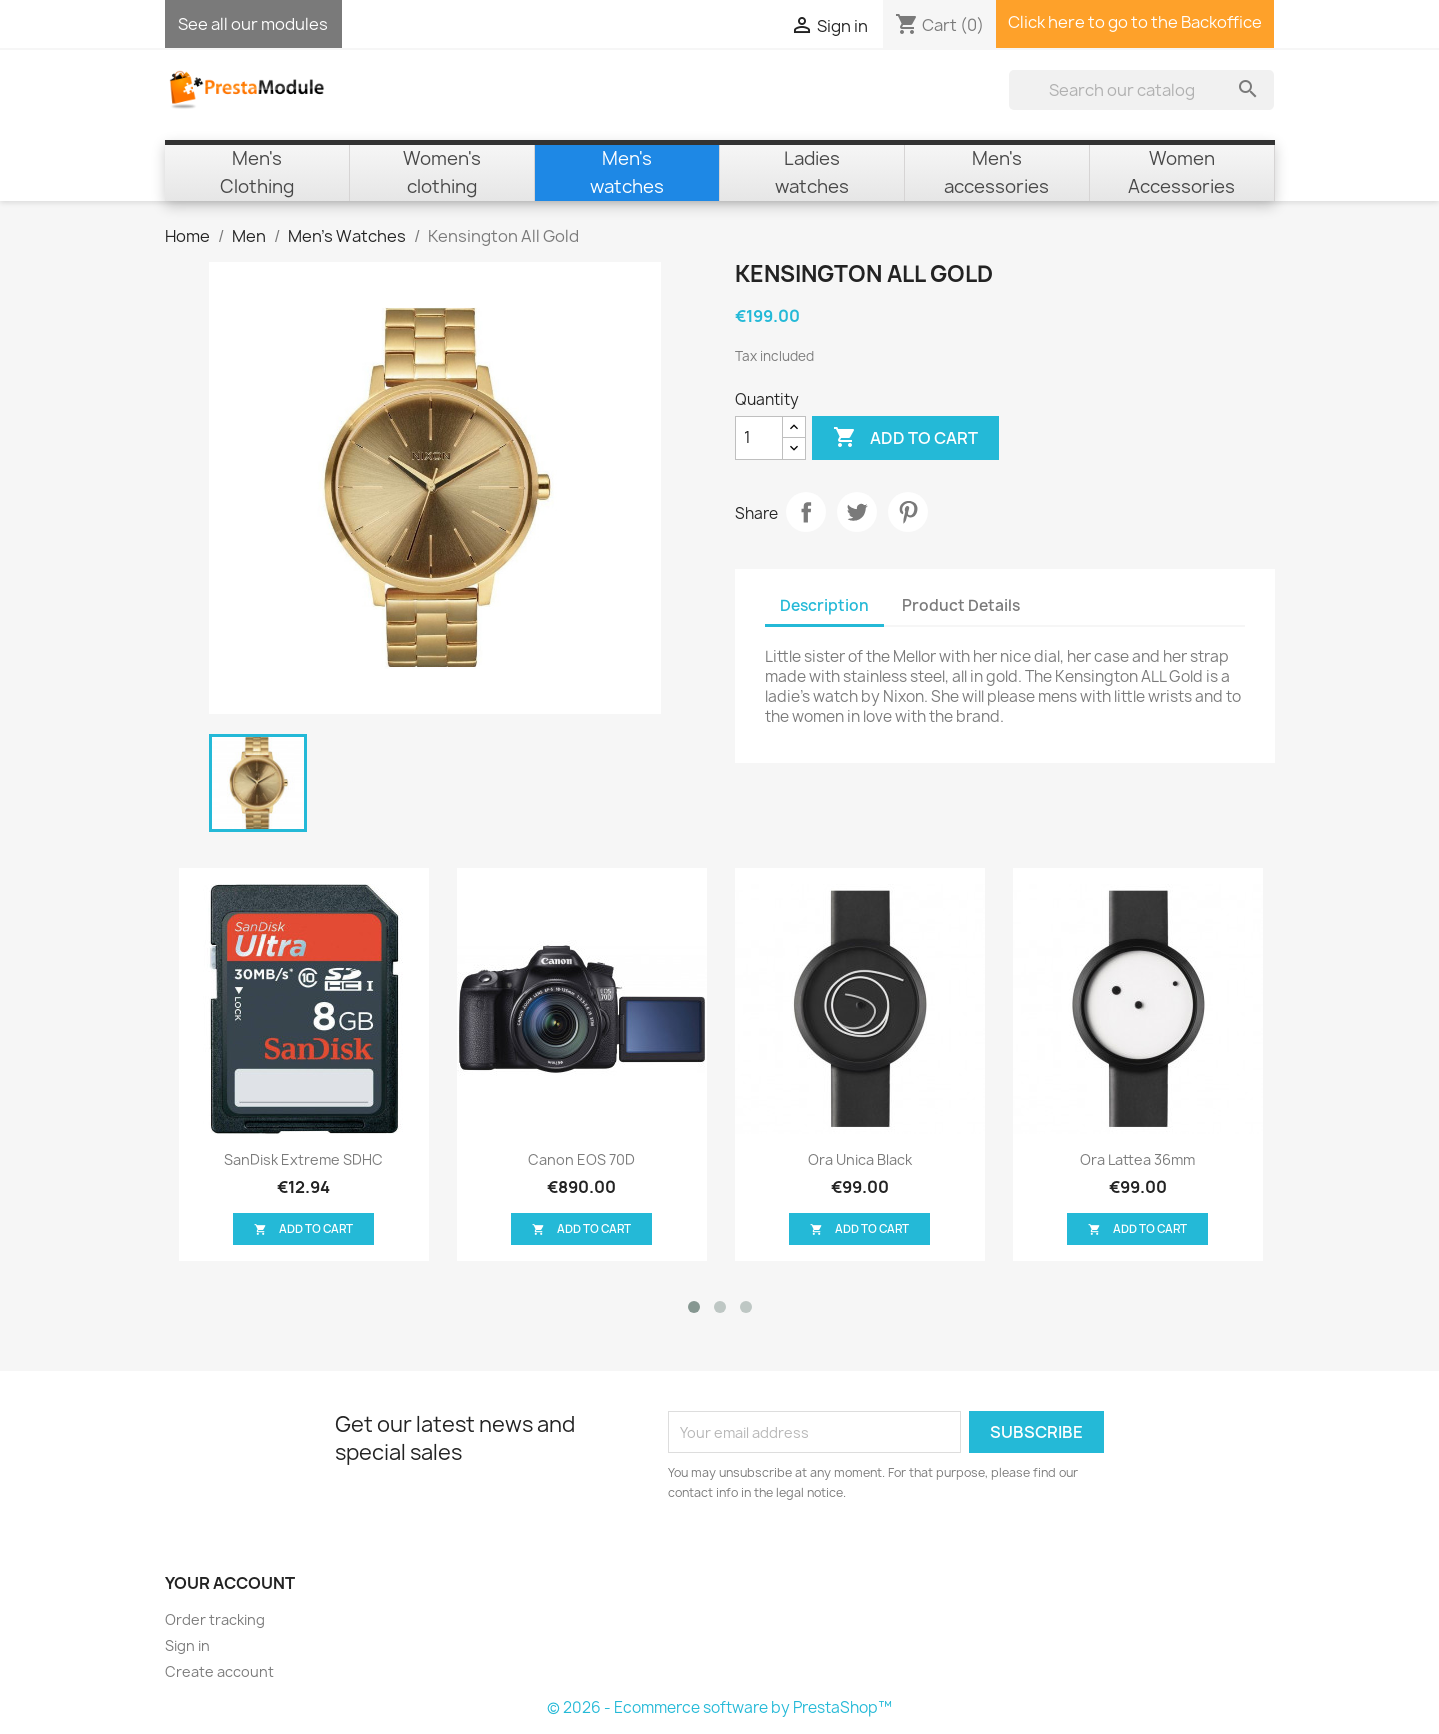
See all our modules (253, 24)
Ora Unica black (860, 1159)
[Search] (1141, 90)
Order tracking (215, 1619)
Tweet (857, 512)
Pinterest (908, 512)
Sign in (187, 1645)
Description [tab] (824, 605)
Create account (219, 1671)
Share (806, 512)
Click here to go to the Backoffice (1135, 22)
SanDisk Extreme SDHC (303, 1159)
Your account (230, 1583)
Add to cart (905, 438)
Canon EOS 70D (581, 1159)
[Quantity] (759, 438)
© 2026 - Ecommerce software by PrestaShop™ (719, 1707)
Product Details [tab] (961, 605)
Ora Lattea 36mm (1137, 1159)
